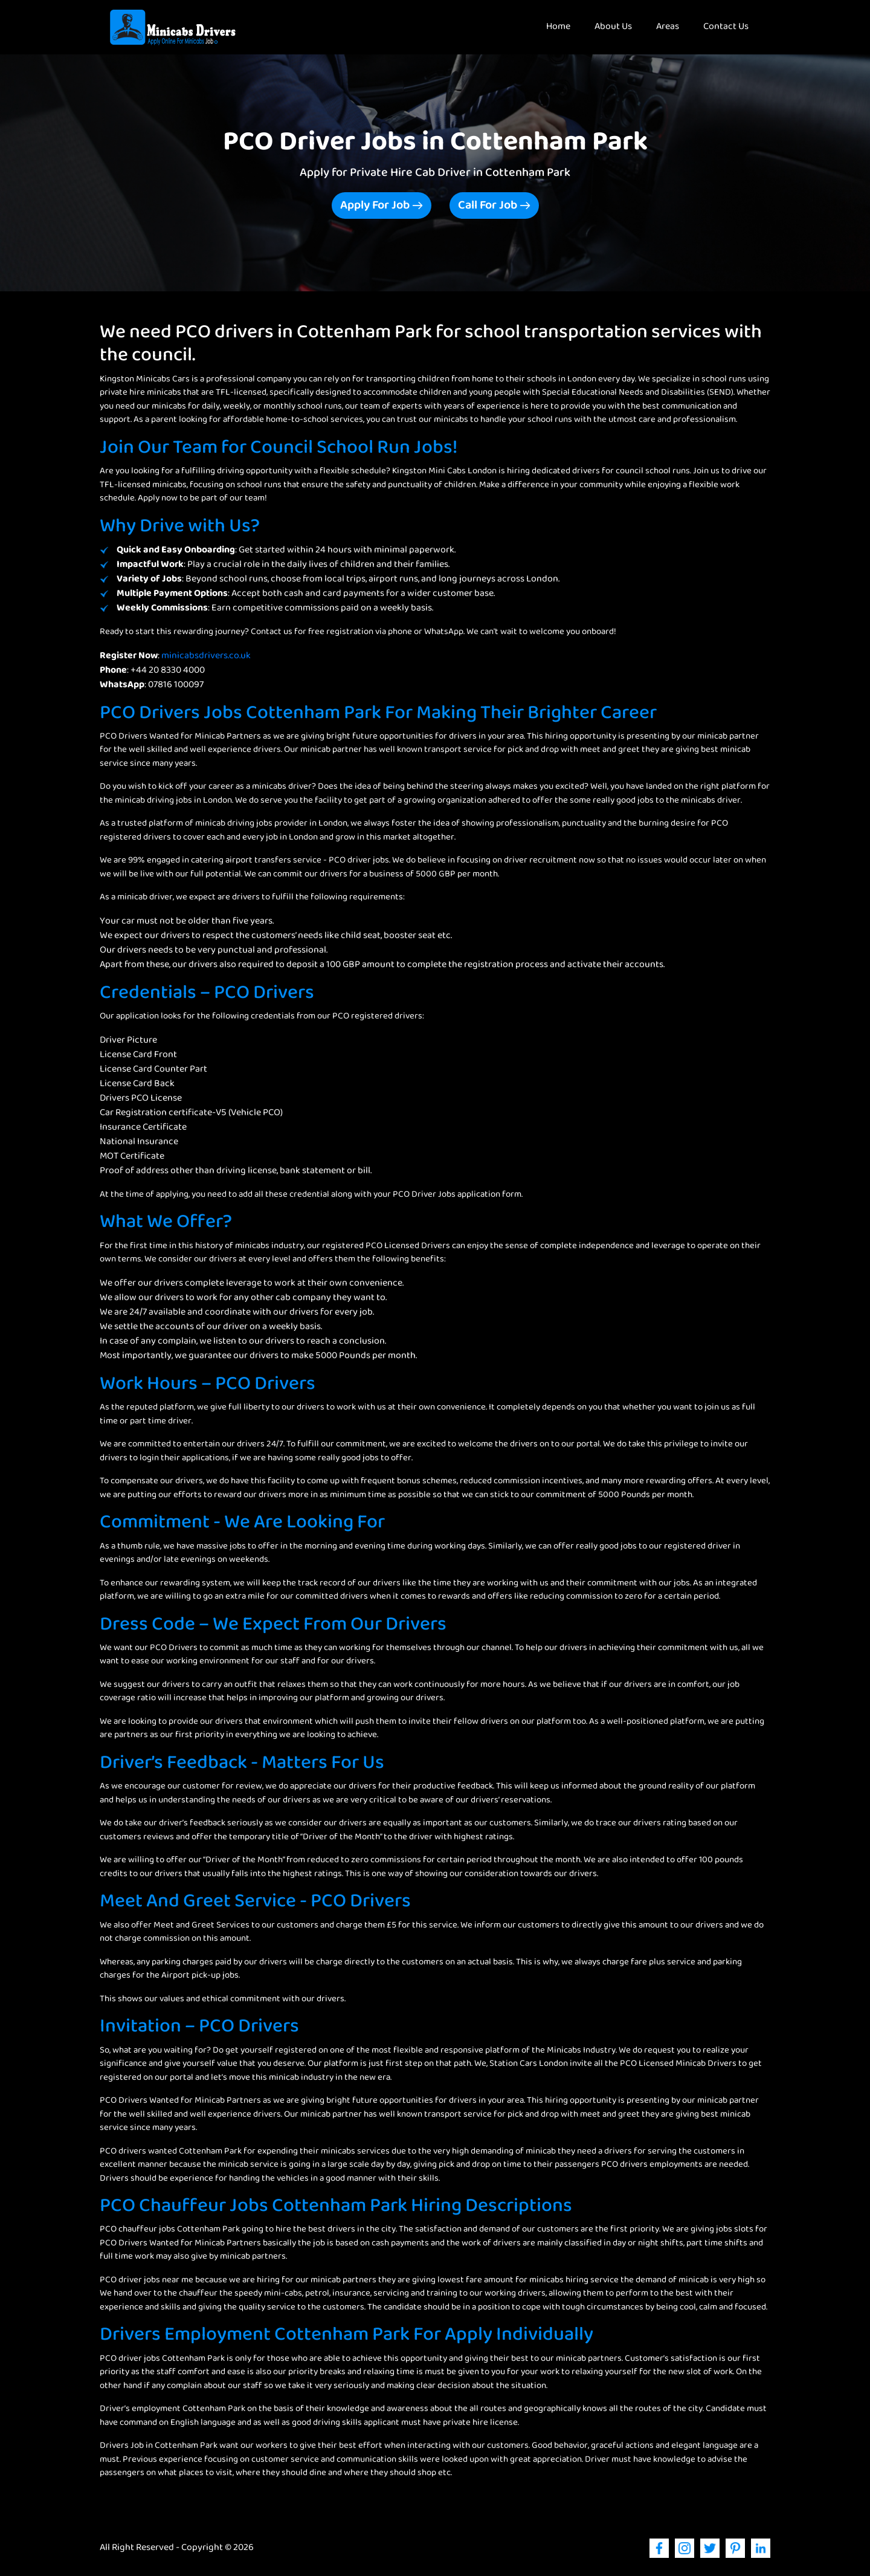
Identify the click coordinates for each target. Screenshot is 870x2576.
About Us (613, 27)
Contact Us (726, 27)
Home (564, 26)
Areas (667, 27)
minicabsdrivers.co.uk (206, 656)
